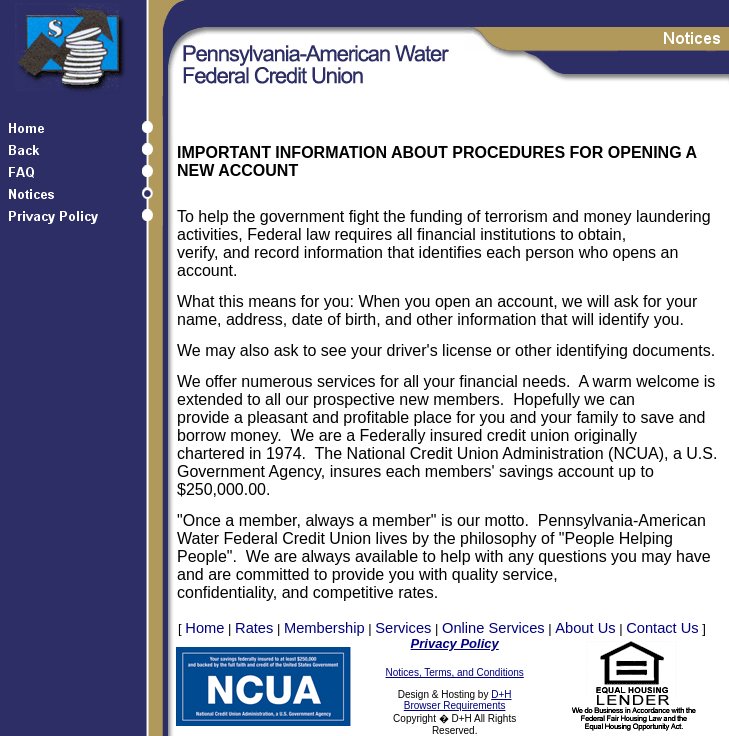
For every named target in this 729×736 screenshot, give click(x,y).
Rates (254, 628)
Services (403, 628)
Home (204, 628)
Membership (324, 628)
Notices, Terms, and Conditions (455, 672)
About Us (585, 628)
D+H (501, 694)
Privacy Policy (455, 643)
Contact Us (662, 628)
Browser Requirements (455, 705)
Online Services (493, 628)
